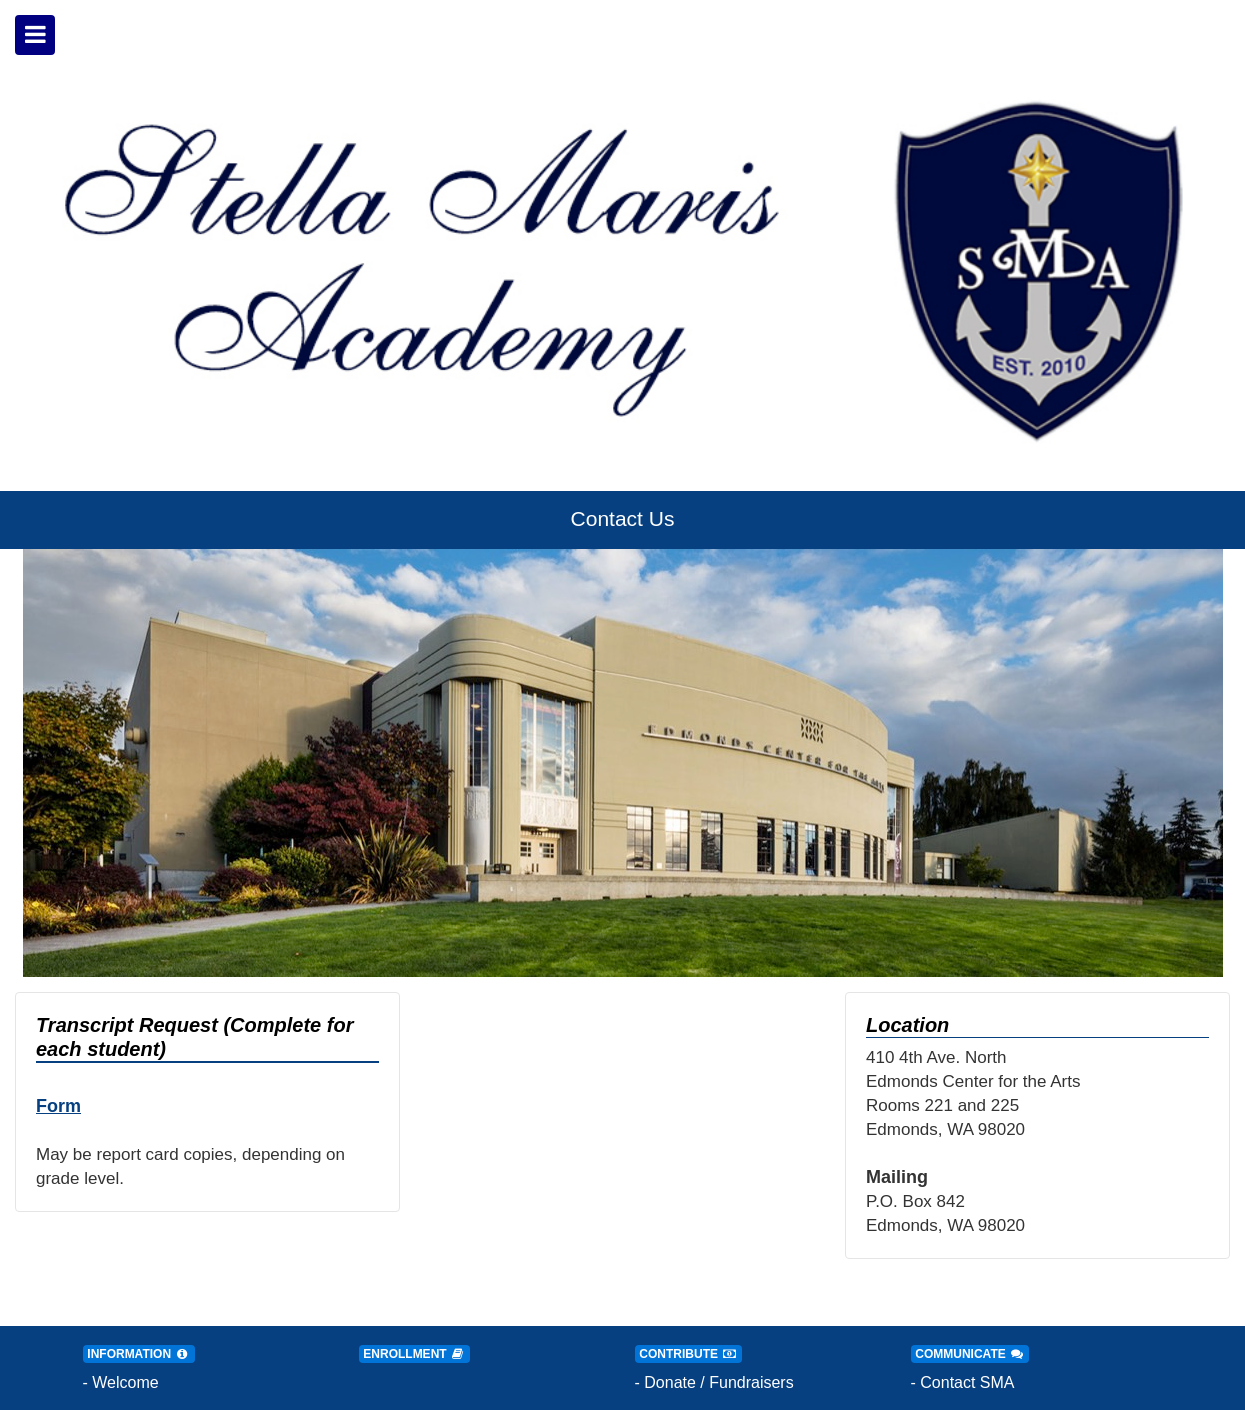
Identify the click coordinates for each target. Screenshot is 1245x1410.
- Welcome (121, 1382)
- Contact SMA (963, 1382)
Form (58, 1106)
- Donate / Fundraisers (714, 1382)
